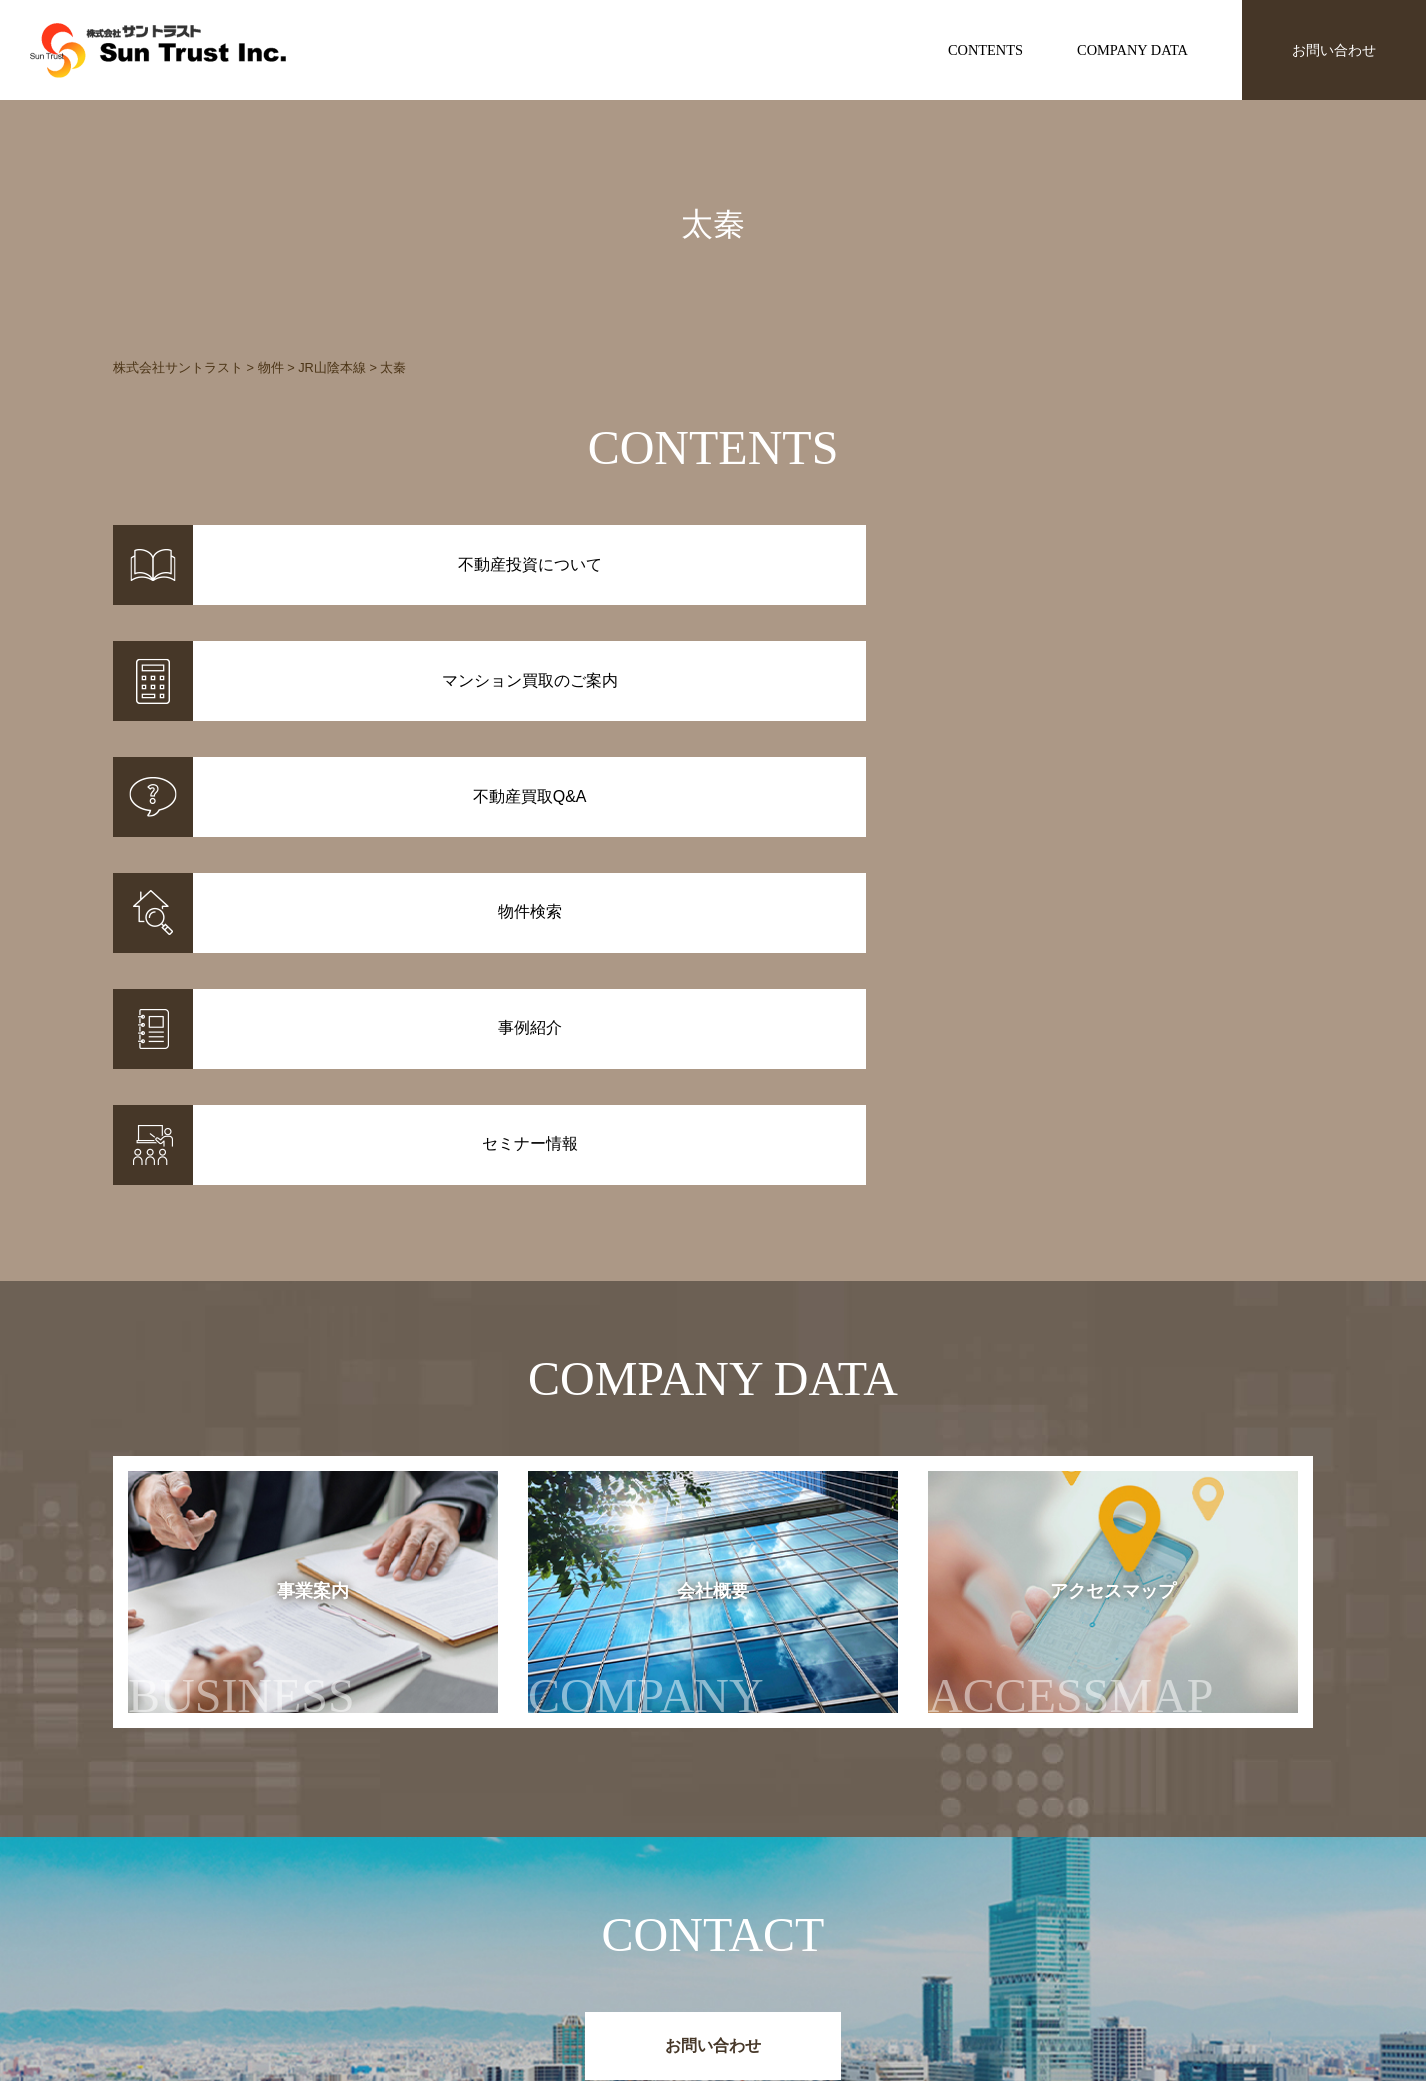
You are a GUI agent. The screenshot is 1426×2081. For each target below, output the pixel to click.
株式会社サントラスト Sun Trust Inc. (274, 1852)
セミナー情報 (1001, 1926)
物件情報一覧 (577, 1900)
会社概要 (666, 1236)
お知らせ (987, 1900)
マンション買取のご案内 (789, 1926)
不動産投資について (775, 1900)
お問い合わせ (1334, 50)
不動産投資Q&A (762, 1952)
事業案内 (241, 1236)
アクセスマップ (1110, 1236)
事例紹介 (563, 1926)
